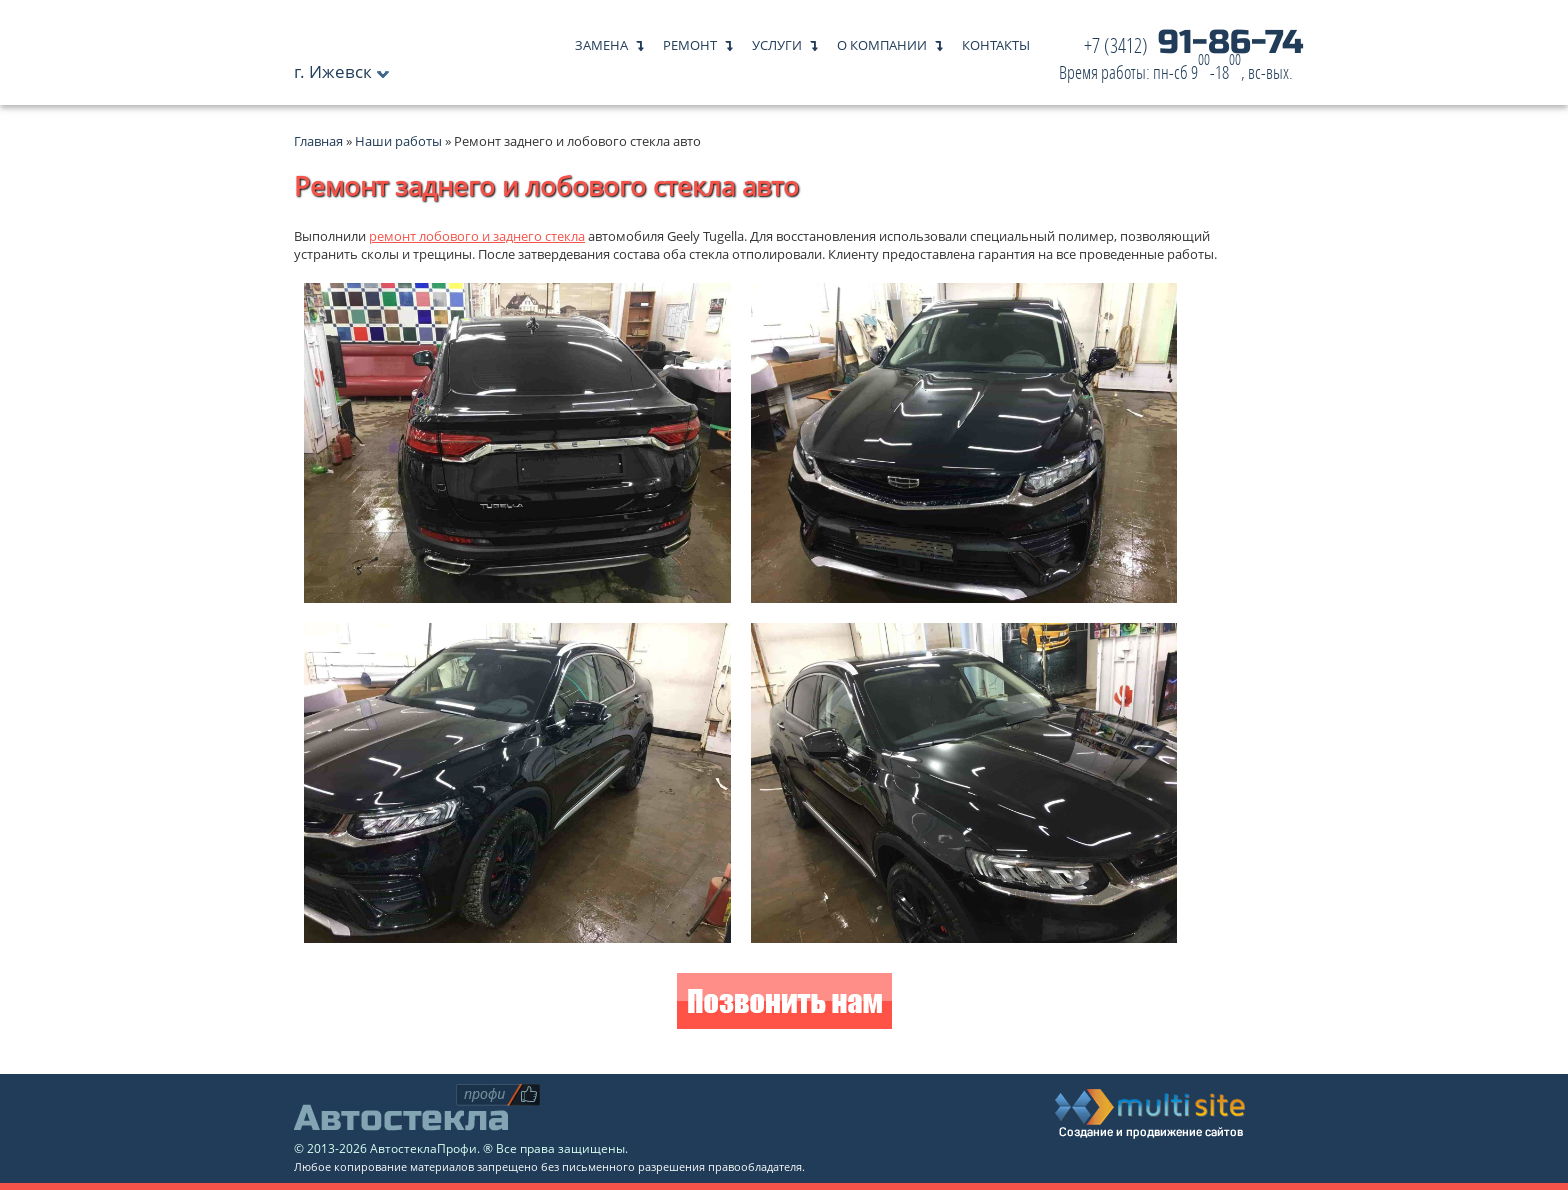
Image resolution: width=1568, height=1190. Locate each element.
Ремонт (690, 40)
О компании (882, 40)
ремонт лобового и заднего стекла (477, 236)
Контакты (996, 40)
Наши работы (398, 141)
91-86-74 (1181, 59)
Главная (318, 141)
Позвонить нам (784, 1003)
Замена (601, 40)
